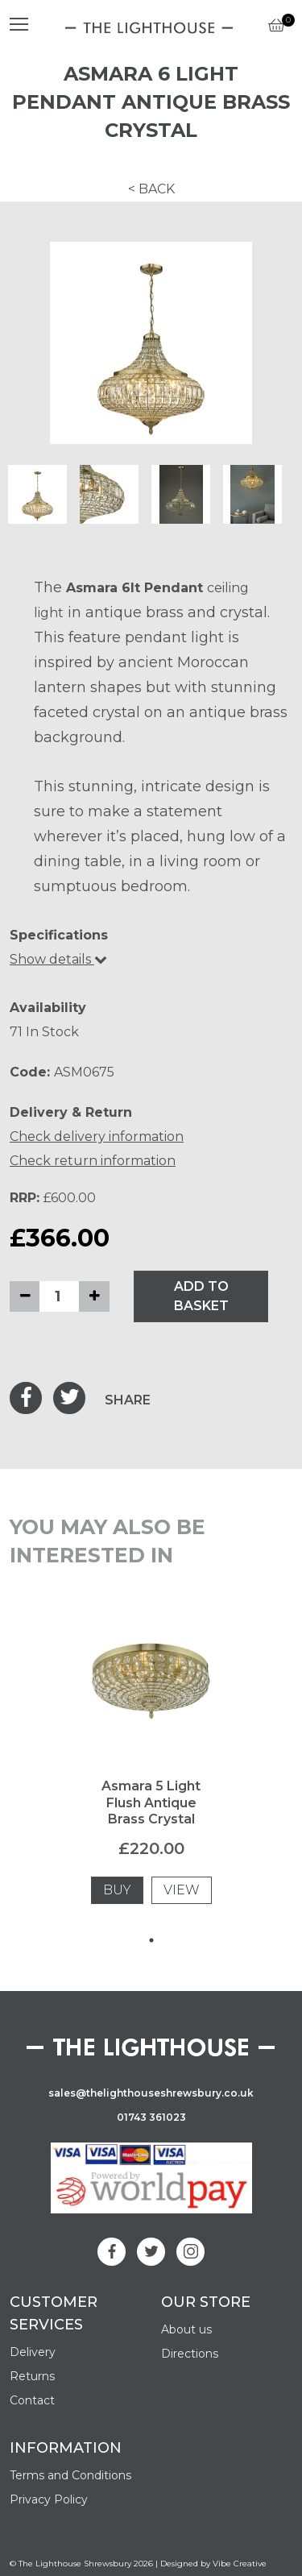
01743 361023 (151, 2117)
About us (186, 2329)
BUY (117, 1890)
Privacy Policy (49, 2499)
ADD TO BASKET (201, 1296)
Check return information (93, 1160)
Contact (32, 2400)
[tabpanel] (151, 1772)
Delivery (33, 2352)
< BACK (151, 189)
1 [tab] (151, 1940)
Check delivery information (97, 1136)
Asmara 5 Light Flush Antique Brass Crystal (151, 1802)
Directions (189, 2353)
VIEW (181, 1890)
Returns (32, 2376)
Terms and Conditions (70, 2475)
